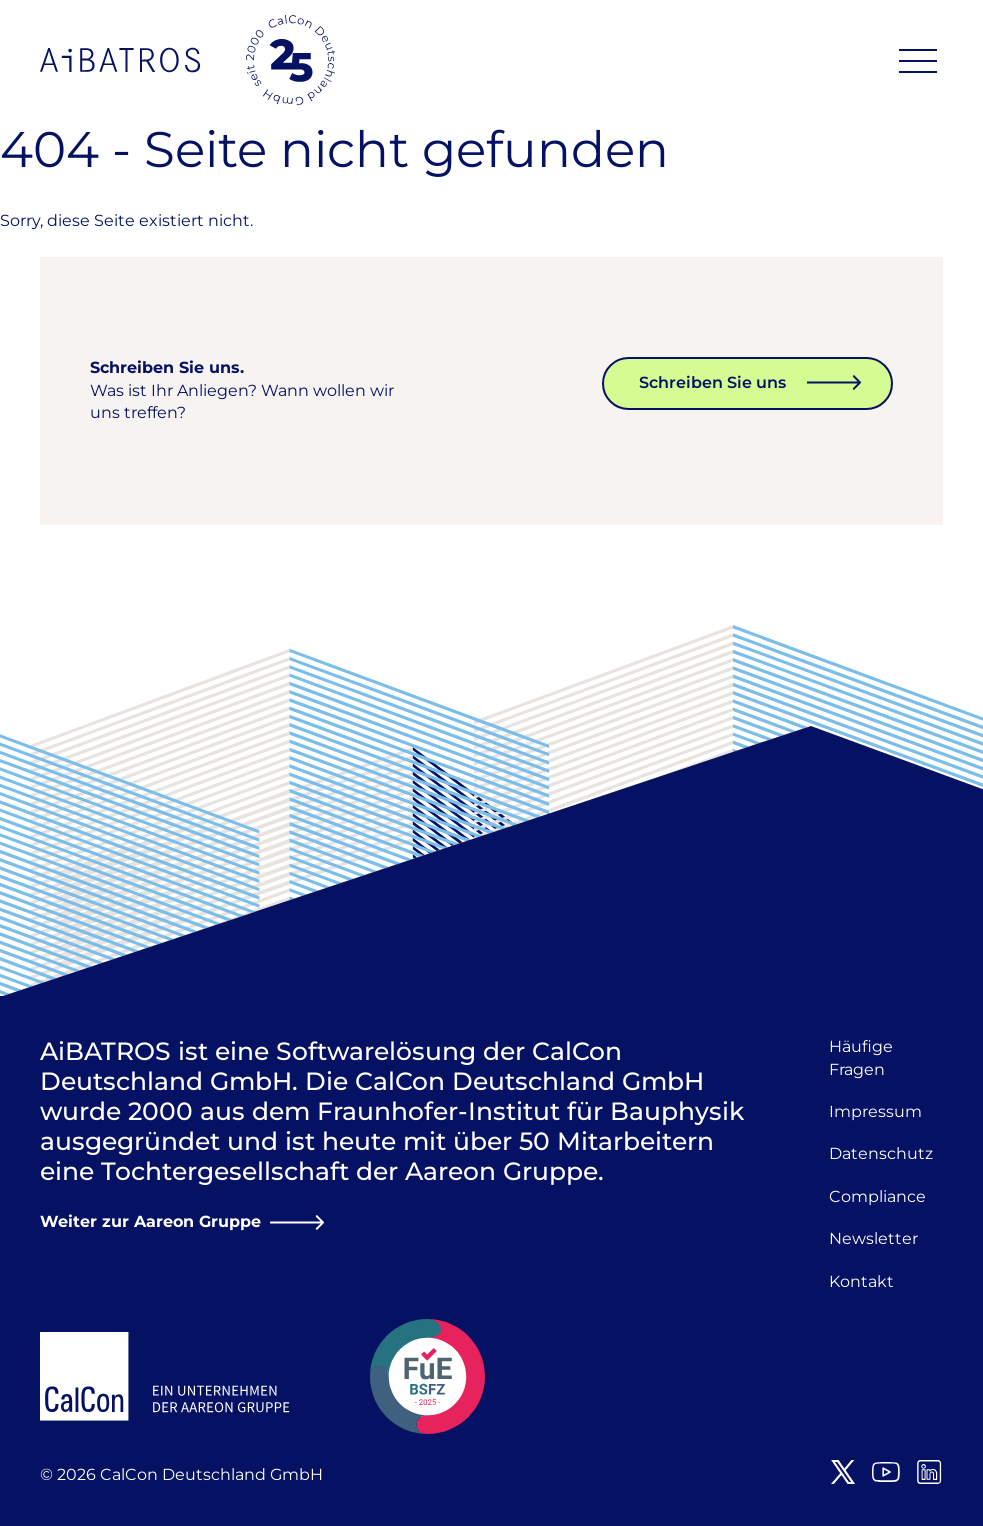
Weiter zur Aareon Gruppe (150, 1221)
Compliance (877, 1196)
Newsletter (873, 1238)
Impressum (875, 1111)
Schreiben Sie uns (712, 382)
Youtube (886, 1472)
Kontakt (861, 1281)
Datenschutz (881, 1153)
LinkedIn (929, 1472)
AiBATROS (120, 60)
